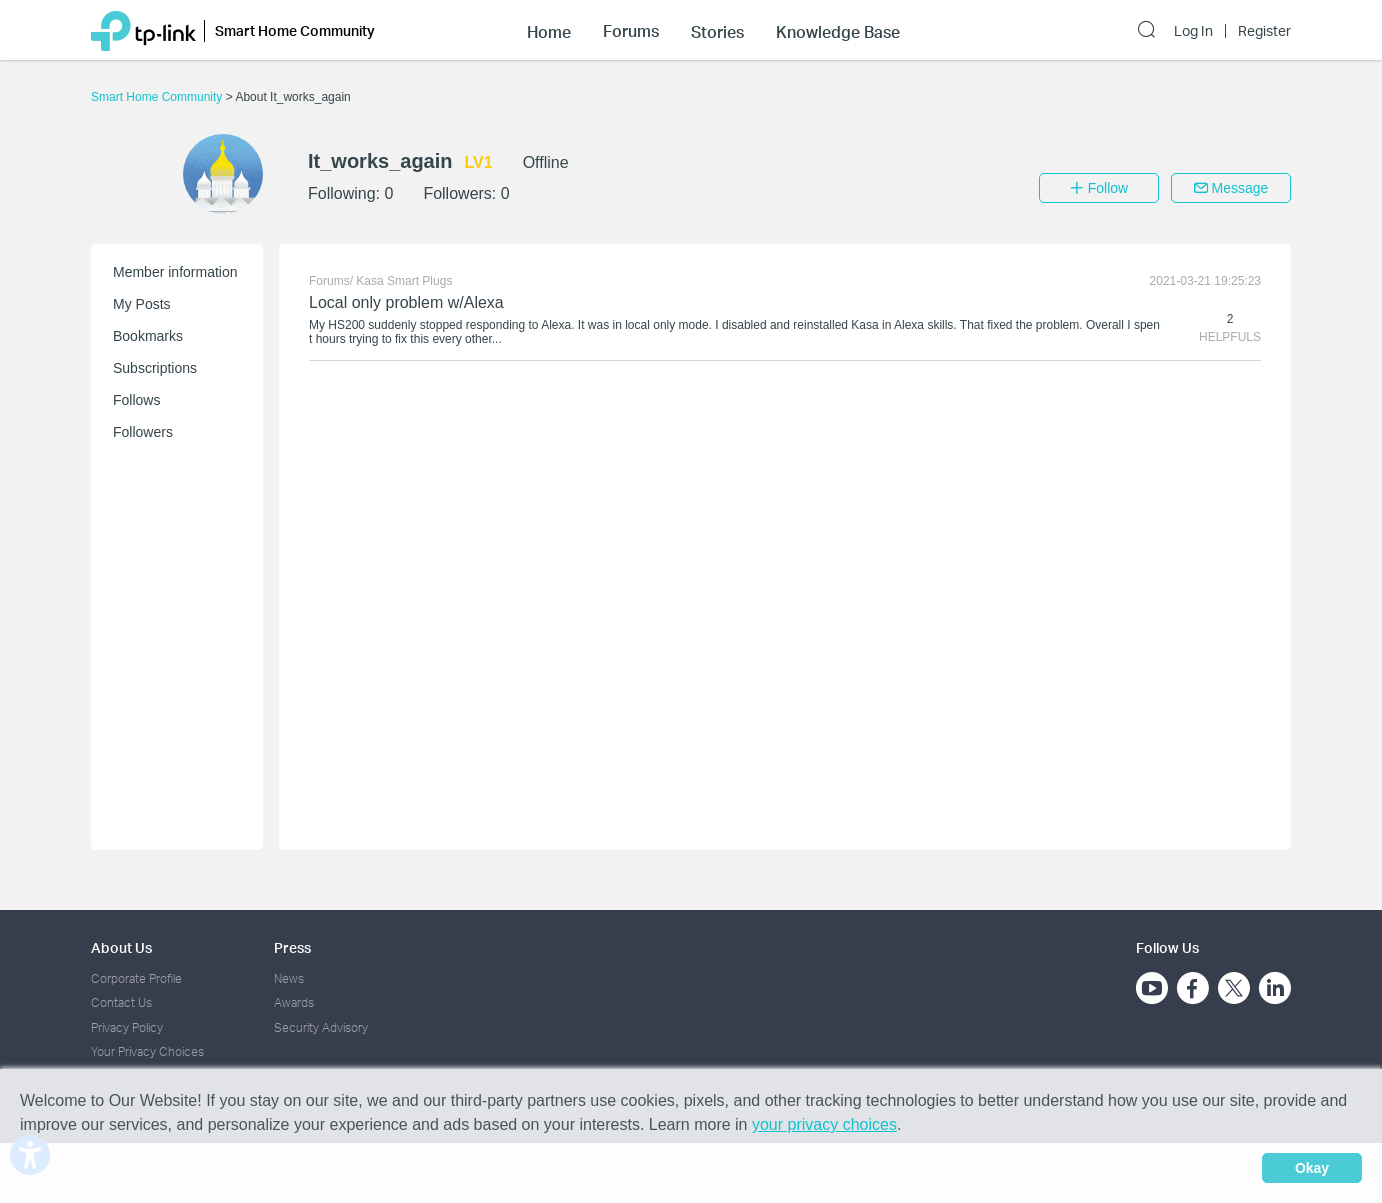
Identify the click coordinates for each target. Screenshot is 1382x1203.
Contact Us (121, 1002)
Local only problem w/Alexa (406, 302)
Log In (1193, 31)
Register (1264, 31)
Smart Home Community (158, 97)
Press (292, 947)
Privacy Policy (127, 1027)
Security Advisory (321, 1027)
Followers (143, 432)
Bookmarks (148, 336)
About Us (121, 947)
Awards (294, 1002)
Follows (136, 400)
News (289, 978)
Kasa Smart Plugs (404, 281)
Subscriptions (155, 368)
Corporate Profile (136, 978)
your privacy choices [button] (824, 1124)
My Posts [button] (142, 304)
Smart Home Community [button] (295, 30)
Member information (175, 272)
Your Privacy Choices (147, 1051)
